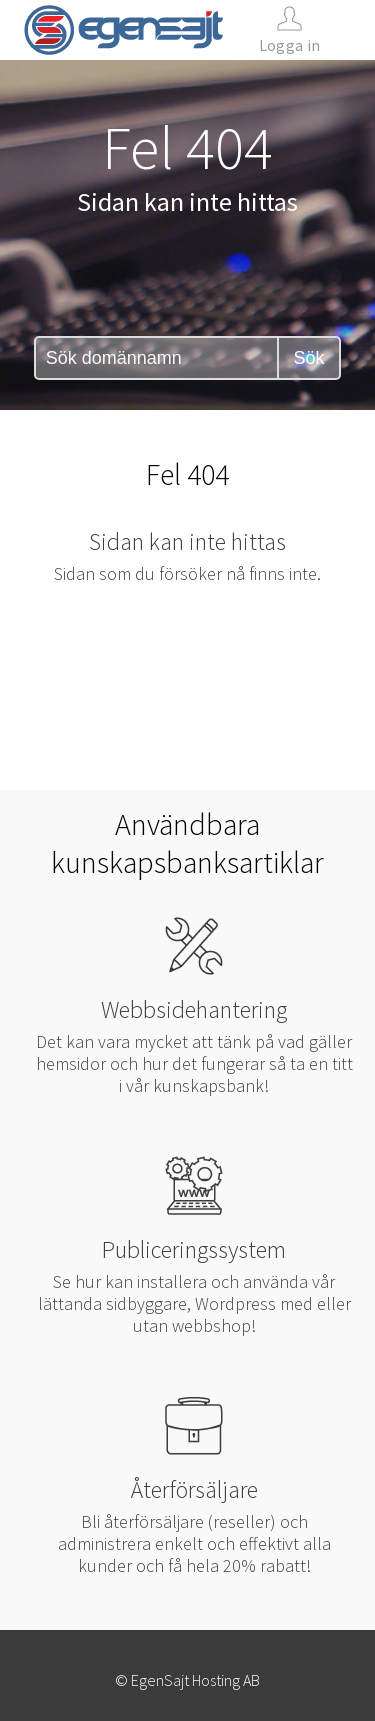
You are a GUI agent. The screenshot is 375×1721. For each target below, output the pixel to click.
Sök (308, 358)
